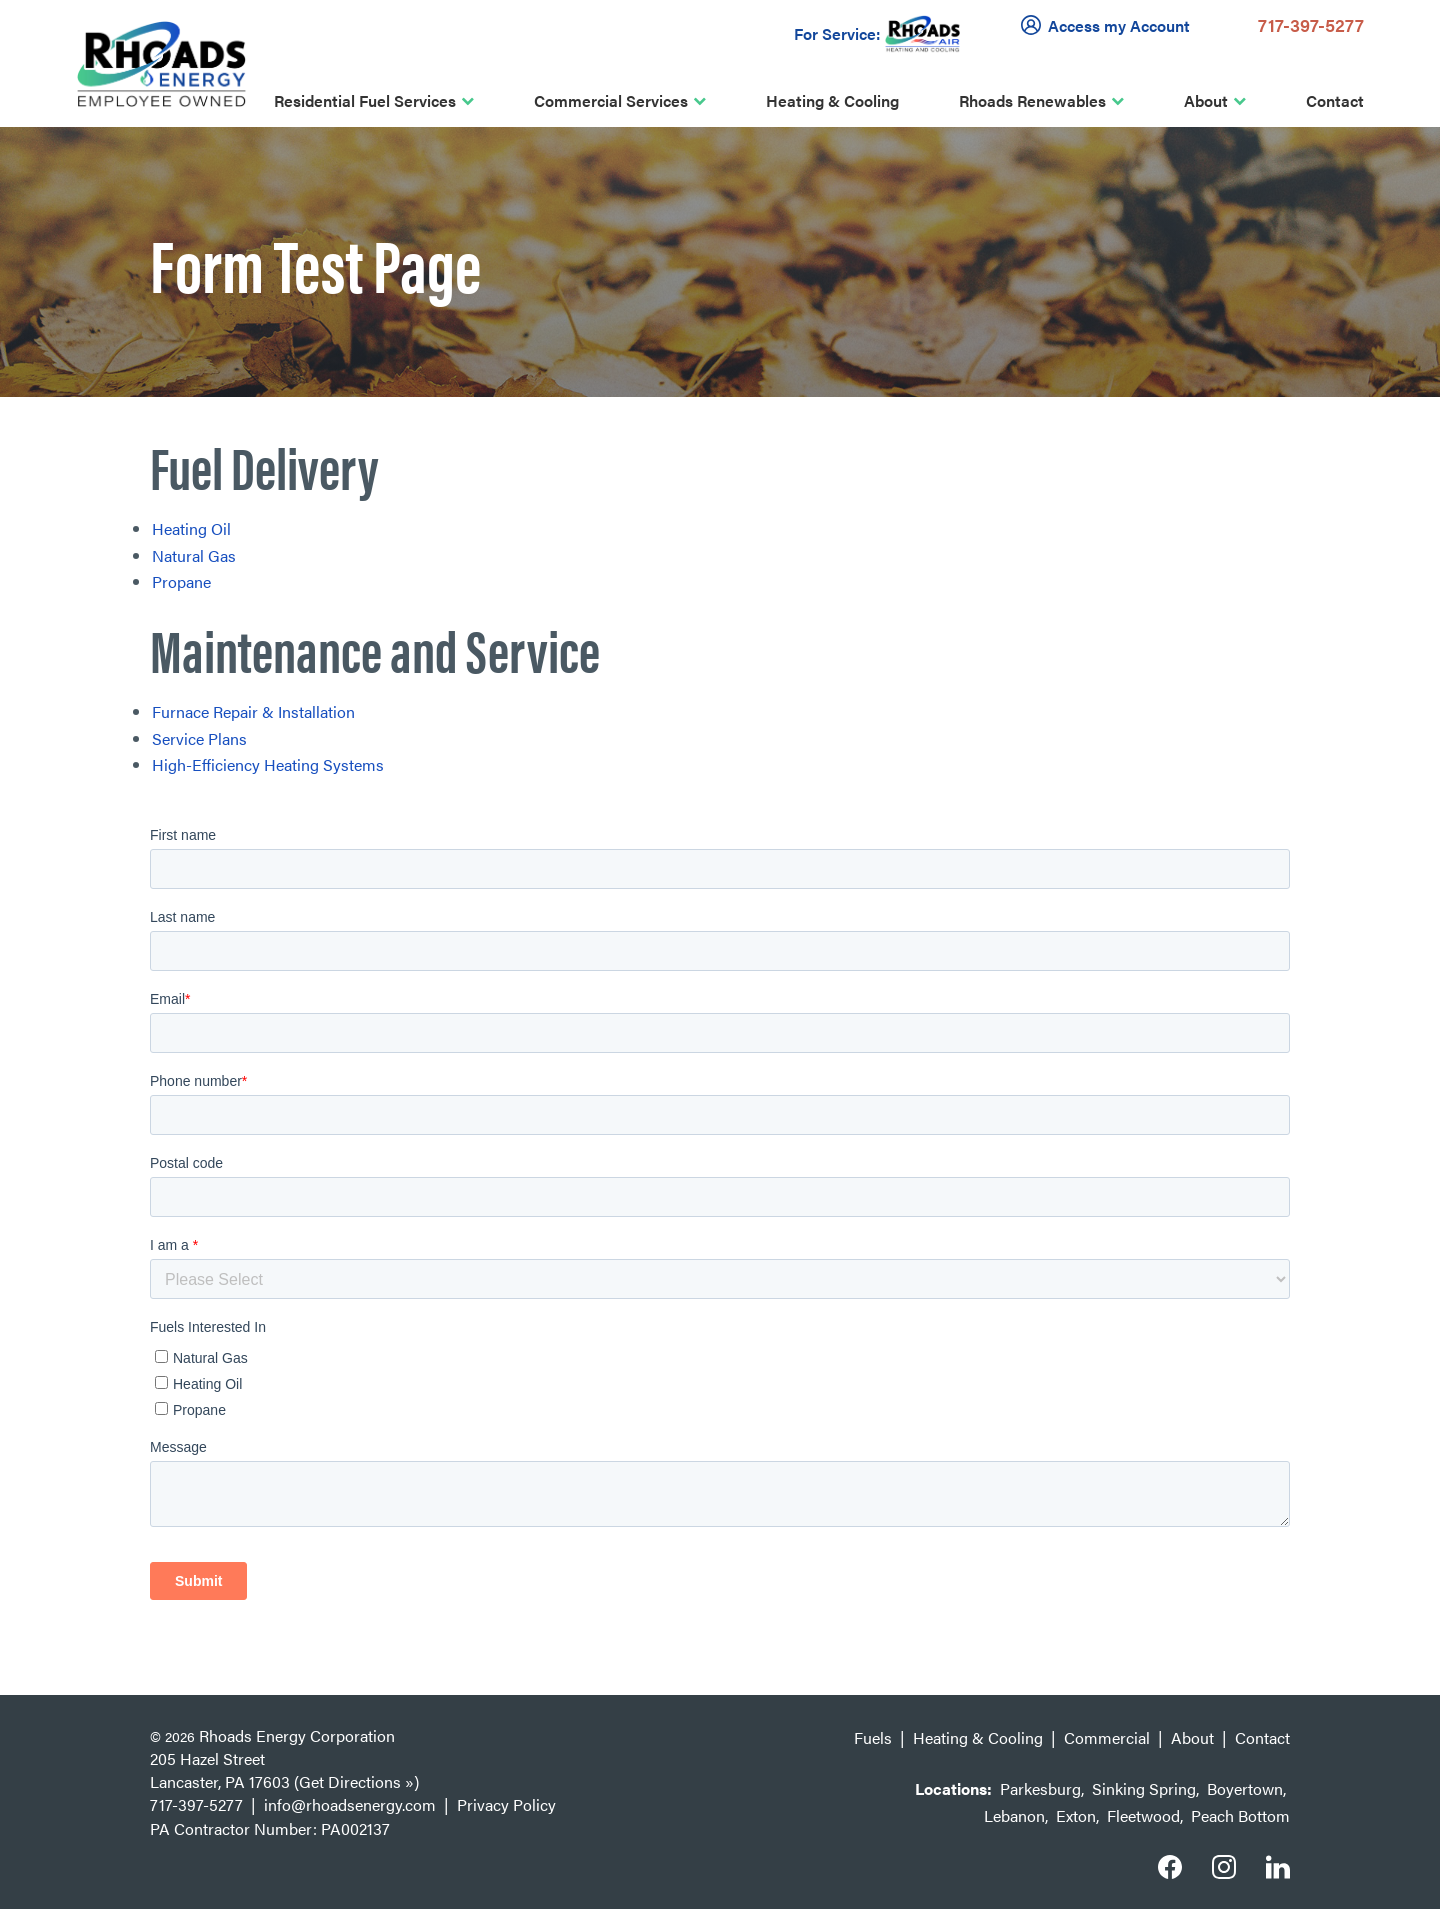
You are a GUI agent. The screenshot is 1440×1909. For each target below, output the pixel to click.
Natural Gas (194, 555)
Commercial (1107, 1737)
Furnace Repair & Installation (253, 711)
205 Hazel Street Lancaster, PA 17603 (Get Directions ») (284, 1770)
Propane (181, 581)
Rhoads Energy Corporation (297, 1735)
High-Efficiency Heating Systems (268, 764)
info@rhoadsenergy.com (350, 1804)
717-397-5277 (1311, 24)
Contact (1335, 100)
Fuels (873, 1737)
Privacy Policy (506, 1804)
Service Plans (199, 738)
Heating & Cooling (832, 100)
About (1206, 100)
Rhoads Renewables (1032, 100)
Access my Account (1109, 25)
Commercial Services (611, 100)
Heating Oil (191, 528)
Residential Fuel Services (365, 100)
